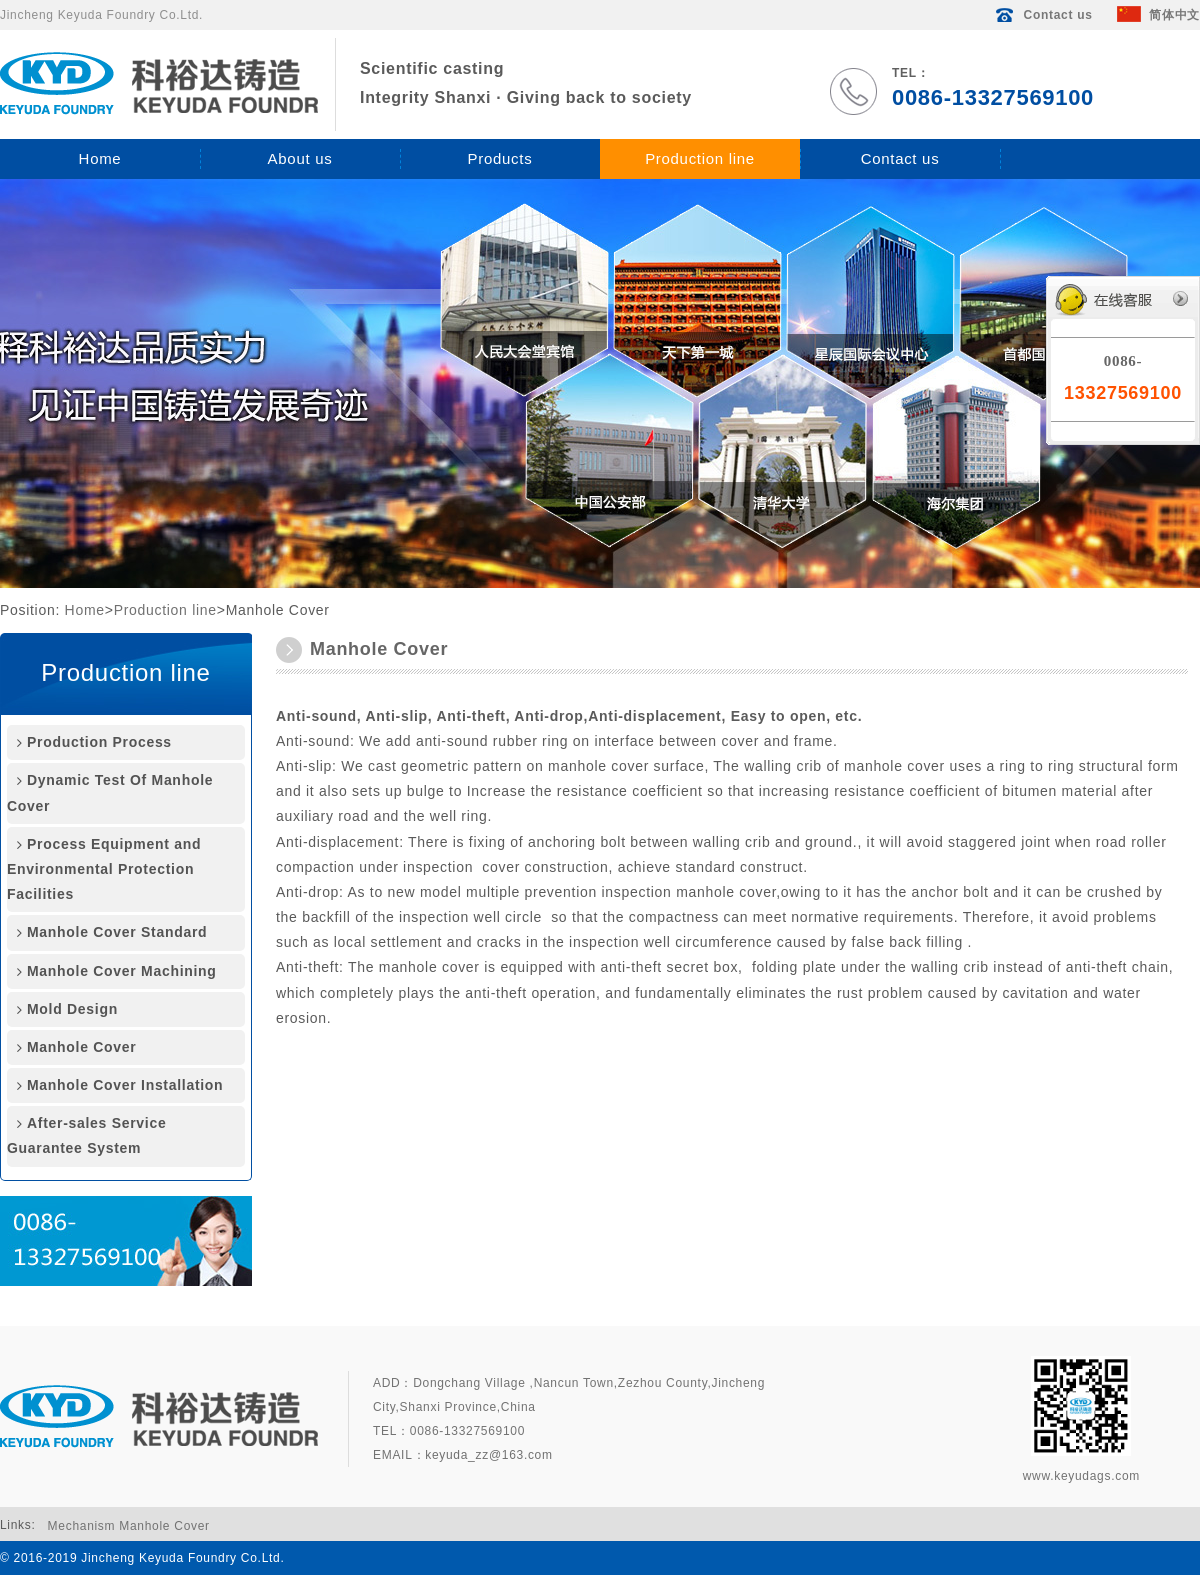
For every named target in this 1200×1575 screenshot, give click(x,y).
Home (100, 158)
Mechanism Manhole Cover (129, 1526)
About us (300, 158)
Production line (700, 158)
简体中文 (1158, 15)
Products (500, 158)
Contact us (1042, 15)
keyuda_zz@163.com (488, 1455)
